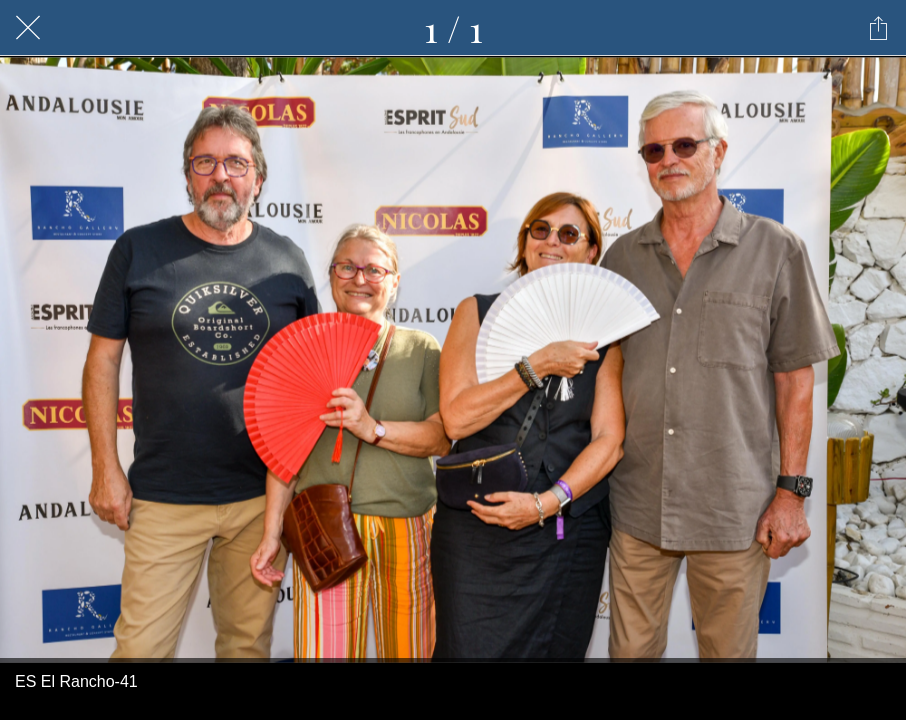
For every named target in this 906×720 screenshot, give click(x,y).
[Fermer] (28, 28)
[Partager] (878, 28)
